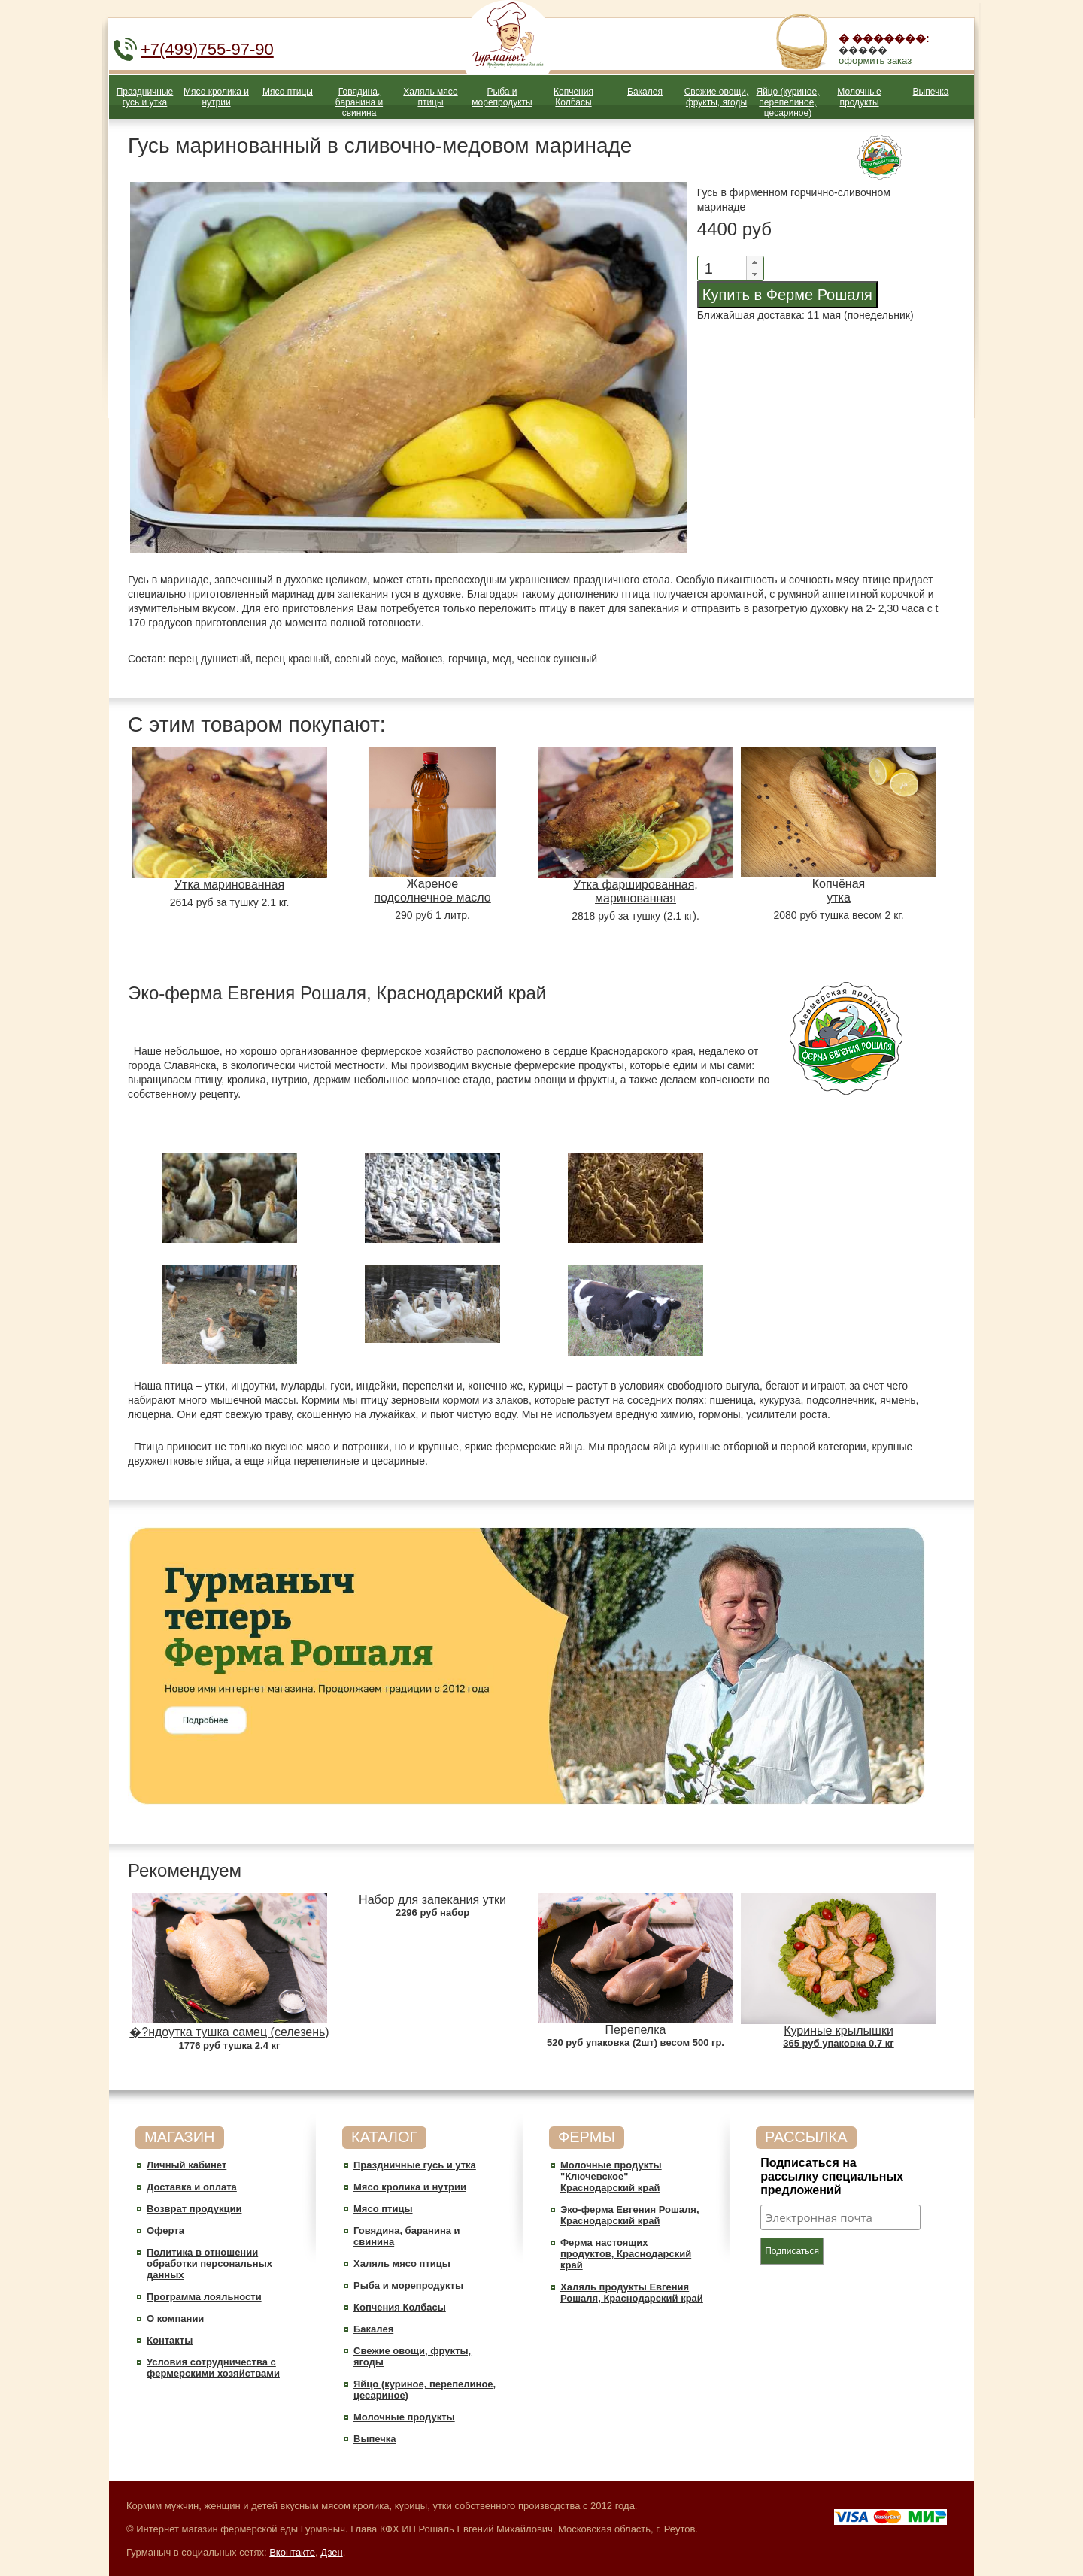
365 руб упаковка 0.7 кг (838, 2043)
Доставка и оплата (192, 2187)
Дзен (331, 2552)
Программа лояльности (204, 2296)
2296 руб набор (432, 1912)
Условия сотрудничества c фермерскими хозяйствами (213, 2367)
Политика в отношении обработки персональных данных (209, 2264)
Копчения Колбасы (573, 97)
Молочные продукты (859, 97)
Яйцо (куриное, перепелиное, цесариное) (787, 102)
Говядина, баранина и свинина (359, 102)
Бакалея (645, 91)
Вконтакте (292, 2552)
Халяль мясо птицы (430, 97)
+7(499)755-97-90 (207, 49)
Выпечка (931, 91)
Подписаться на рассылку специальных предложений (831, 2176)
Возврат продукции (194, 2208)
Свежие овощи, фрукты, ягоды (716, 97)
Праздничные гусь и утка (145, 97)
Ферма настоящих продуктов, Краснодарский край (625, 2254)
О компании (175, 2318)
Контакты (170, 2340)
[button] (754, 262)
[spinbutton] (718, 268)
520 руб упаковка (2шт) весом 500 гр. (635, 2042)
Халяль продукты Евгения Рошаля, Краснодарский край (631, 2292)
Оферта (165, 2230)
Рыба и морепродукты (502, 97)
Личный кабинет (186, 2165)
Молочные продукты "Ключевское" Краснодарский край (611, 2176)
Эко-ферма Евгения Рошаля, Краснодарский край (629, 2215)
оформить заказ (875, 60)
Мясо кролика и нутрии (216, 97)
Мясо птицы (287, 91)
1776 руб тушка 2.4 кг (230, 2045)
